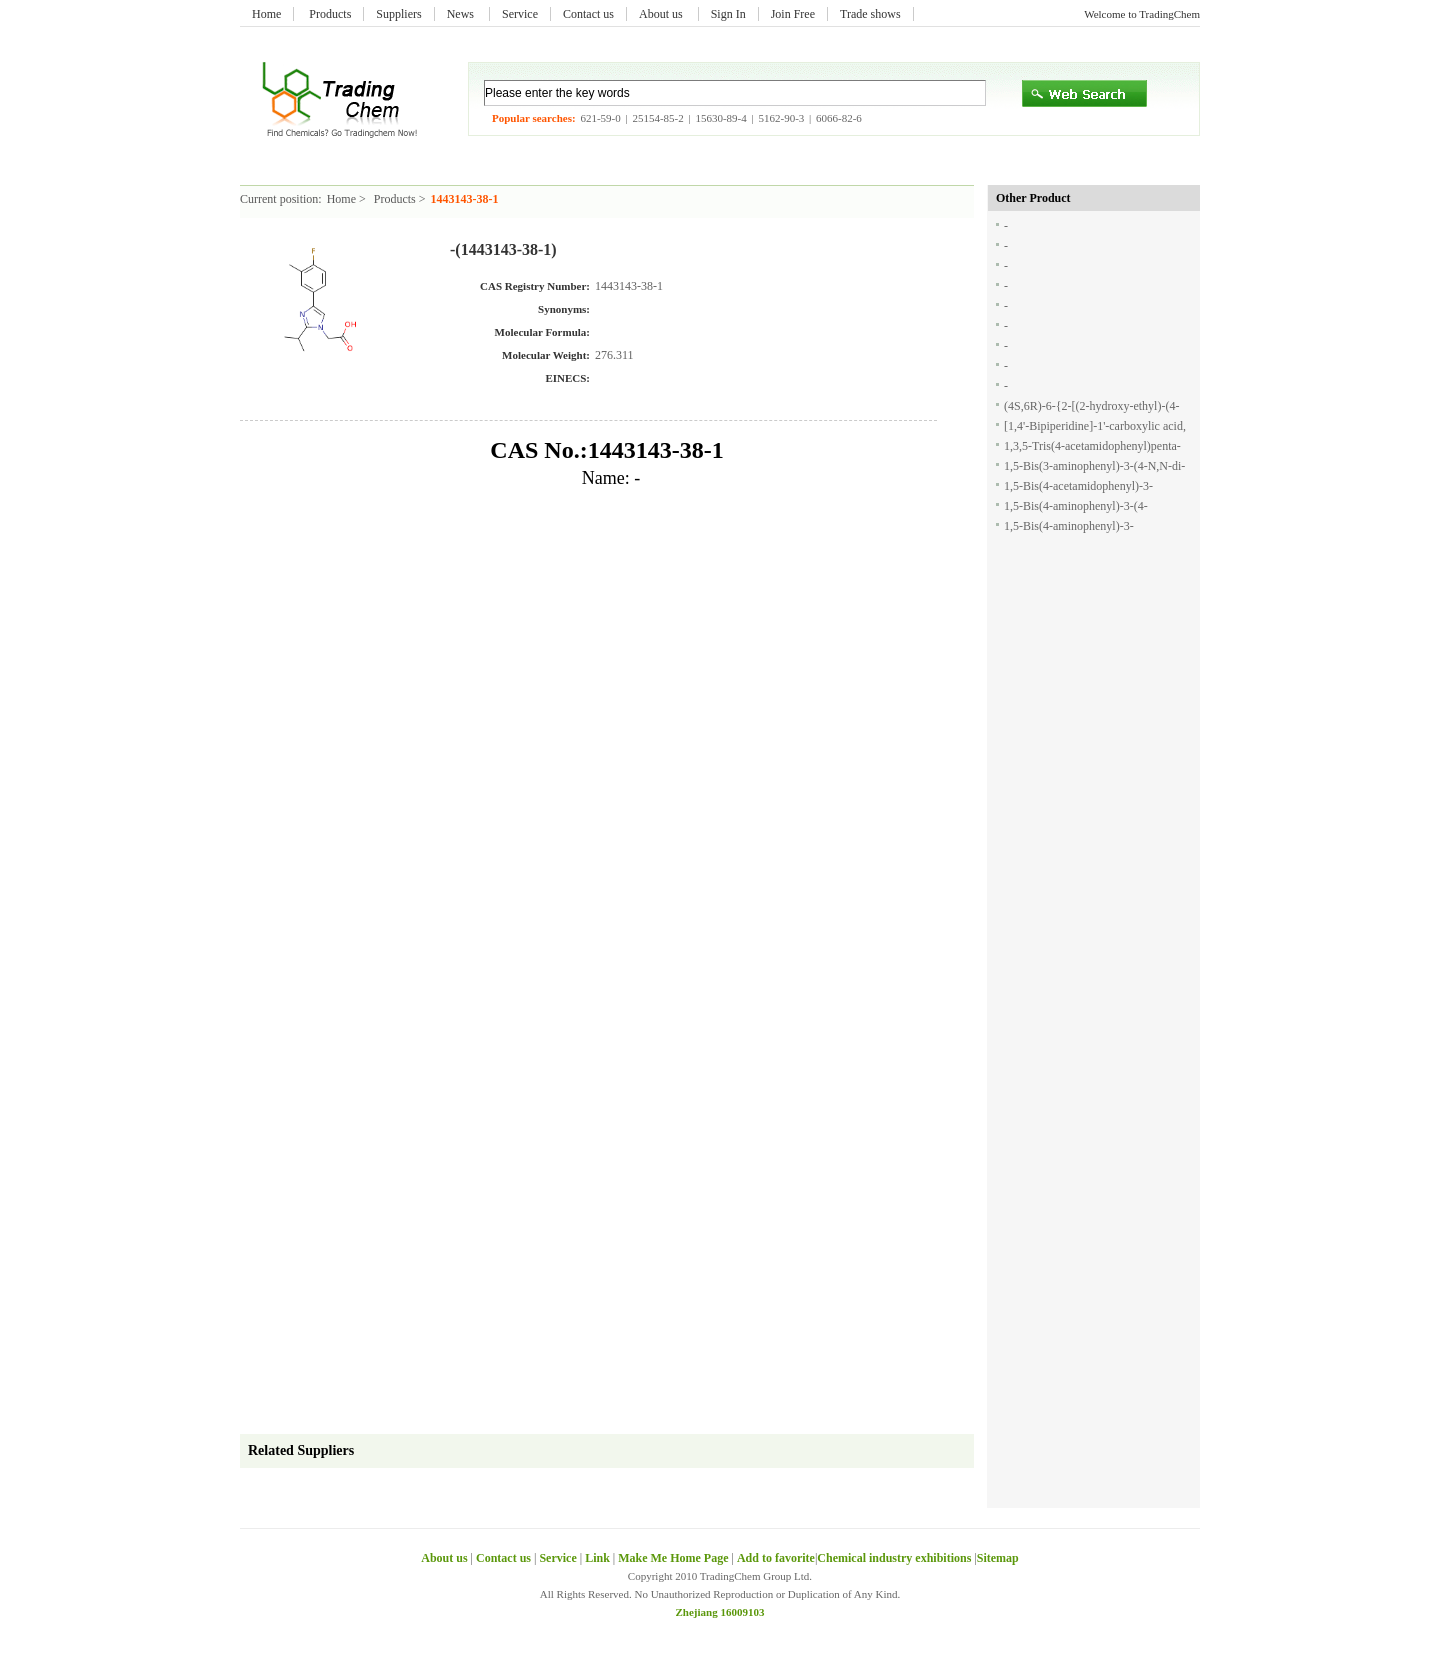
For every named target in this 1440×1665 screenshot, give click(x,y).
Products (330, 14)
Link (597, 1558)
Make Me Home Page (673, 1558)
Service (520, 14)
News (462, 14)
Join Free (793, 14)
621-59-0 (600, 118)
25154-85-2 (657, 118)
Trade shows (870, 14)
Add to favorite (776, 1558)
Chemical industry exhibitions (895, 1558)
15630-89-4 (720, 118)
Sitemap (998, 1558)
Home (266, 14)
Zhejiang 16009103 (720, 1612)
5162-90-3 (781, 118)
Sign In (728, 14)
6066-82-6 (839, 118)
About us (662, 14)
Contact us (588, 14)
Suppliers (398, 14)
